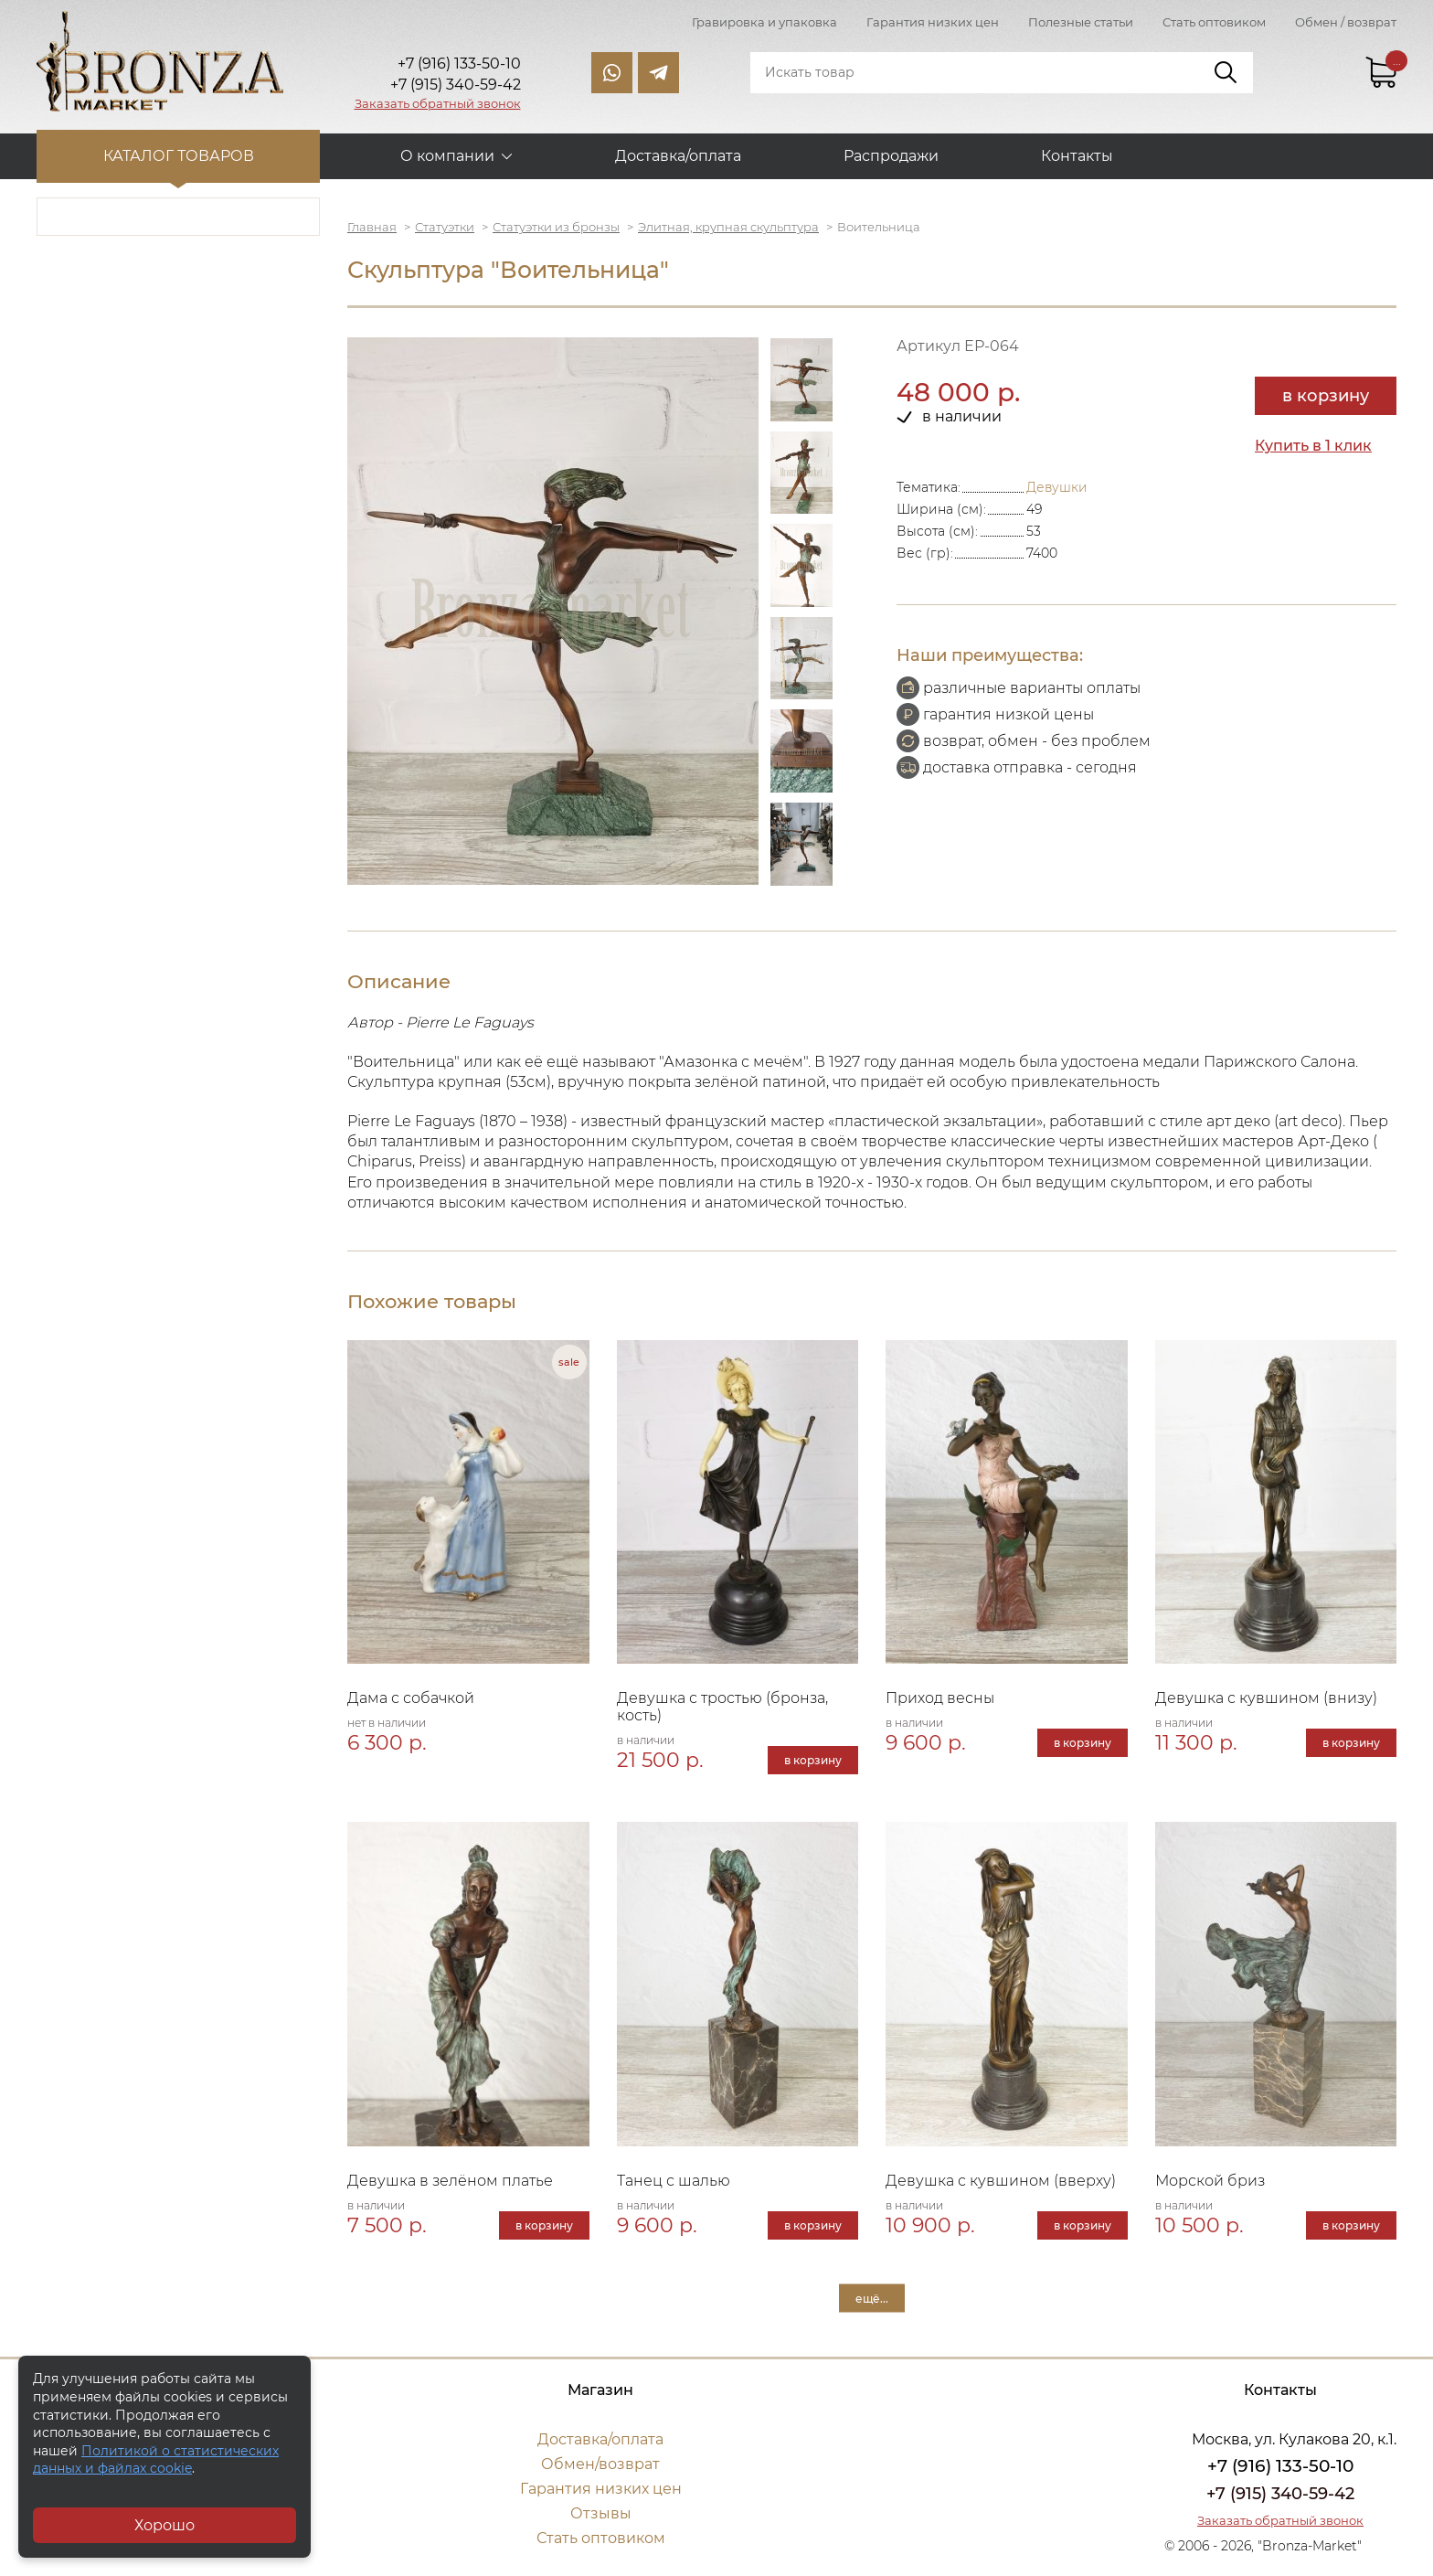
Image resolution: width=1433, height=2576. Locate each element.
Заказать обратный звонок (438, 103)
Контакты (1077, 156)
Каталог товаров (178, 156)
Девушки (1057, 487)
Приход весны (940, 1698)
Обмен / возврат (1345, 22)
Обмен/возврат (600, 2464)
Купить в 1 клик (1313, 445)
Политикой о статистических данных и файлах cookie (156, 2460)
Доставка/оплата (678, 156)
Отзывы (601, 2513)
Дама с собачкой (410, 1698)
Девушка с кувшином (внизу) (1266, 1698)
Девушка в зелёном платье (450, 2180)
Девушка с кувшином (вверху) (1001, 2180)
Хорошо (164, 2525)
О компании (447, 156)
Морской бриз (1210, 2180)
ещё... (871, 2298)
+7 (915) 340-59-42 (1280, 2494)
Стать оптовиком (1214, 22)
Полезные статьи (1080, 22)
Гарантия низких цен (932, 22)
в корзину (1325, 396)
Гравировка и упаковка (764, 22)
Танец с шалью (673, 2180)
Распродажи (891, 156)
